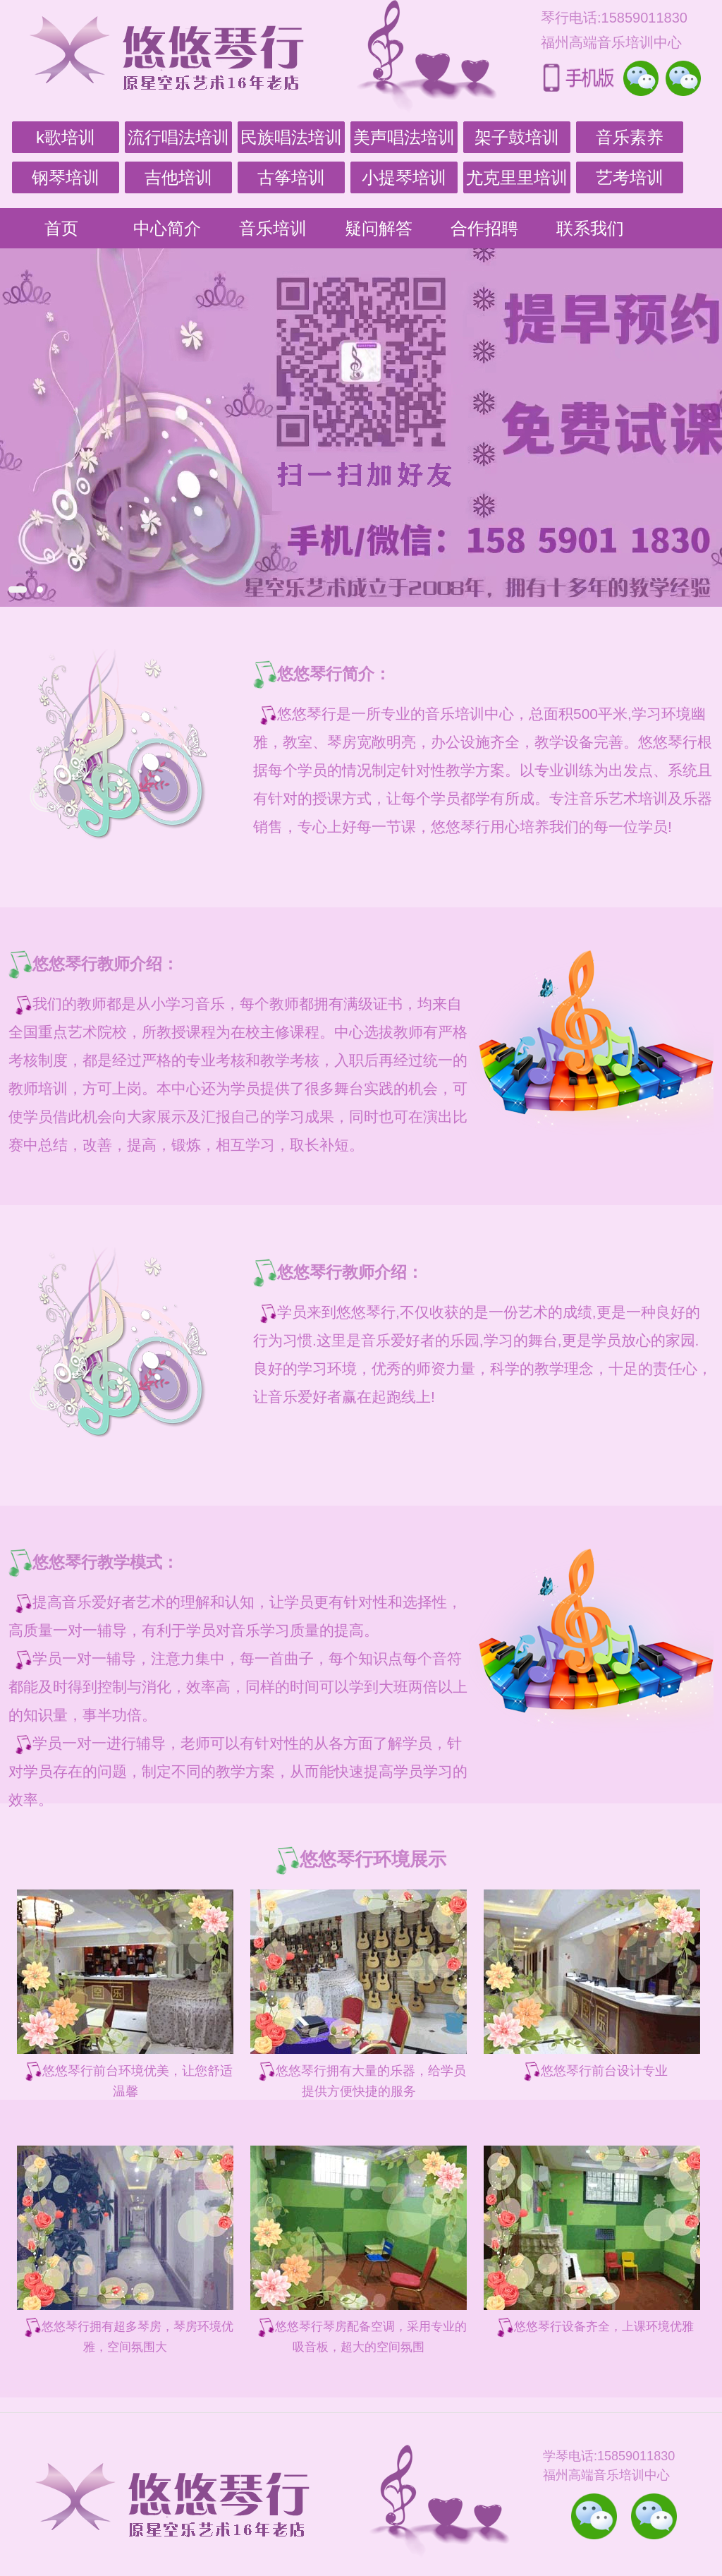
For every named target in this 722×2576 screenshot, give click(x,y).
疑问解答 (378, 228)
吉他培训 (178, 177)
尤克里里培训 (517, 177)
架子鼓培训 (517, 137)
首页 (61, 228)
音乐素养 (629, 137)
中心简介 (167, 228)
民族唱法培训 (291, 137)
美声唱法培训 (404, 137)
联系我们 (590, 228)
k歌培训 (65, 137)
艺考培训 (629, 177)
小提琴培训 (404, 177)
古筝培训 (291, 177)
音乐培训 (273, 228)
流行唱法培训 (178, 137)
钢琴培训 (65, 177)
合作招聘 (484, 228)
